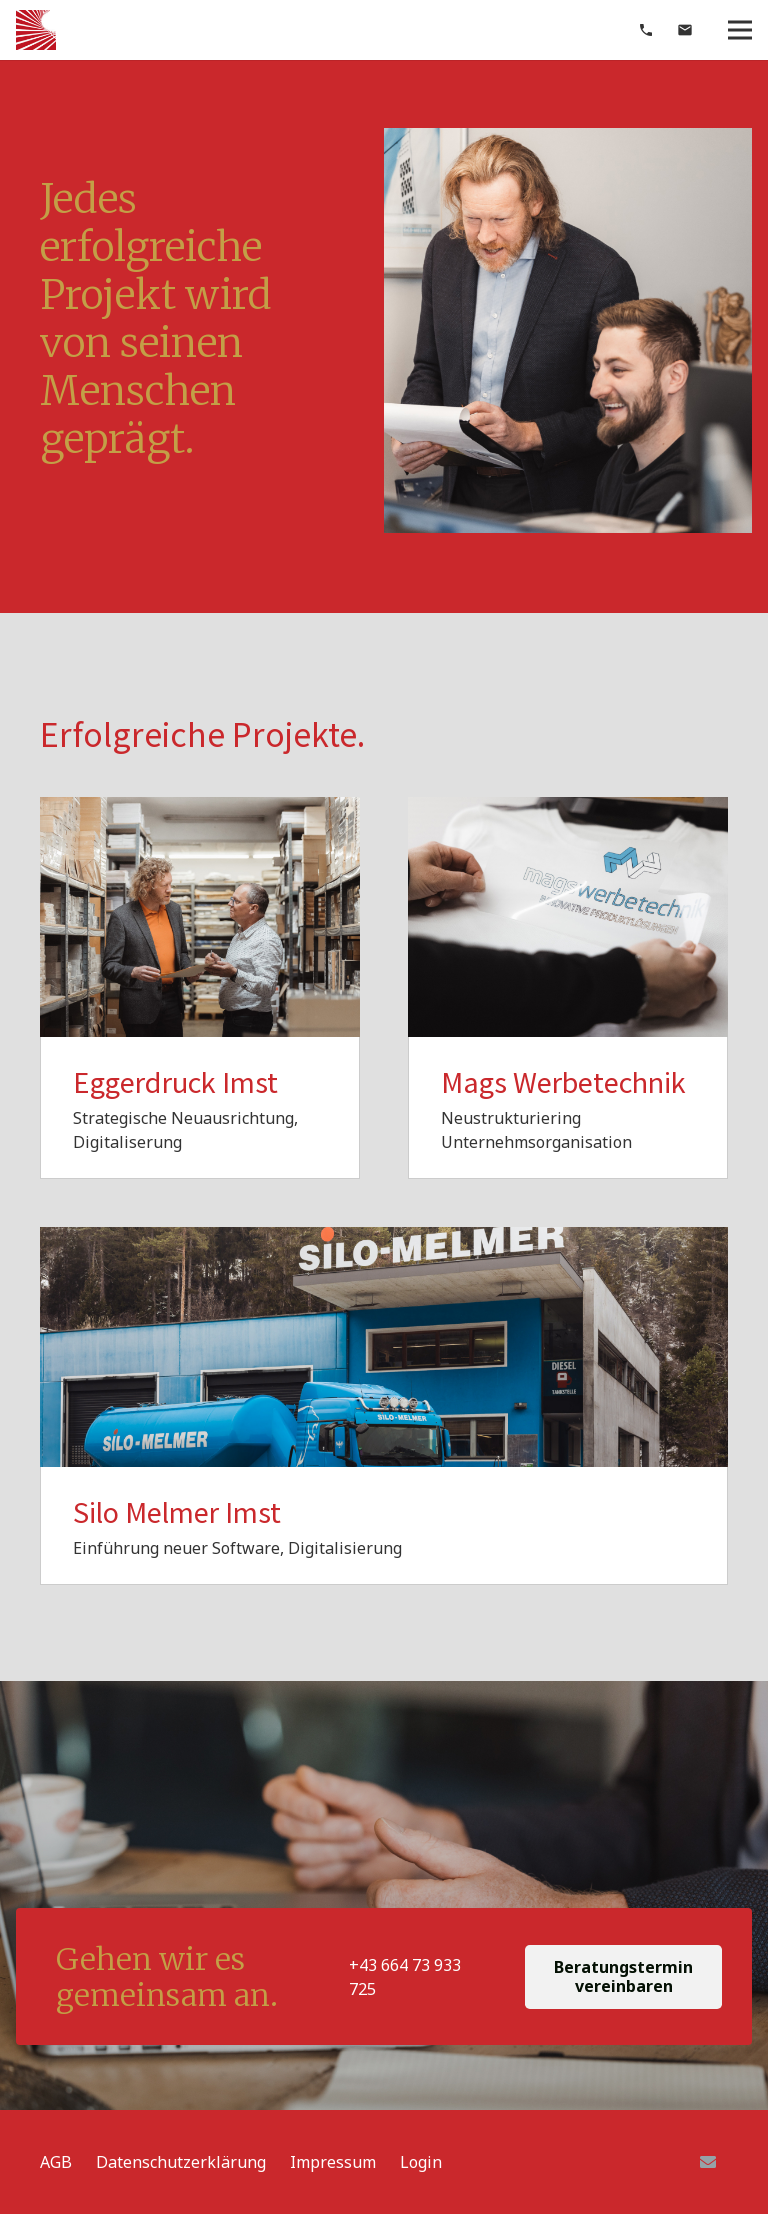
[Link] (36, 30)
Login (421, 2162)
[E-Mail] (708, 2162)
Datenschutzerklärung (181, 2162)
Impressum (333, 2162)
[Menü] (740, 30)
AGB (56, 2162)
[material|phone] (646, 30)
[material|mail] (685, 30)
